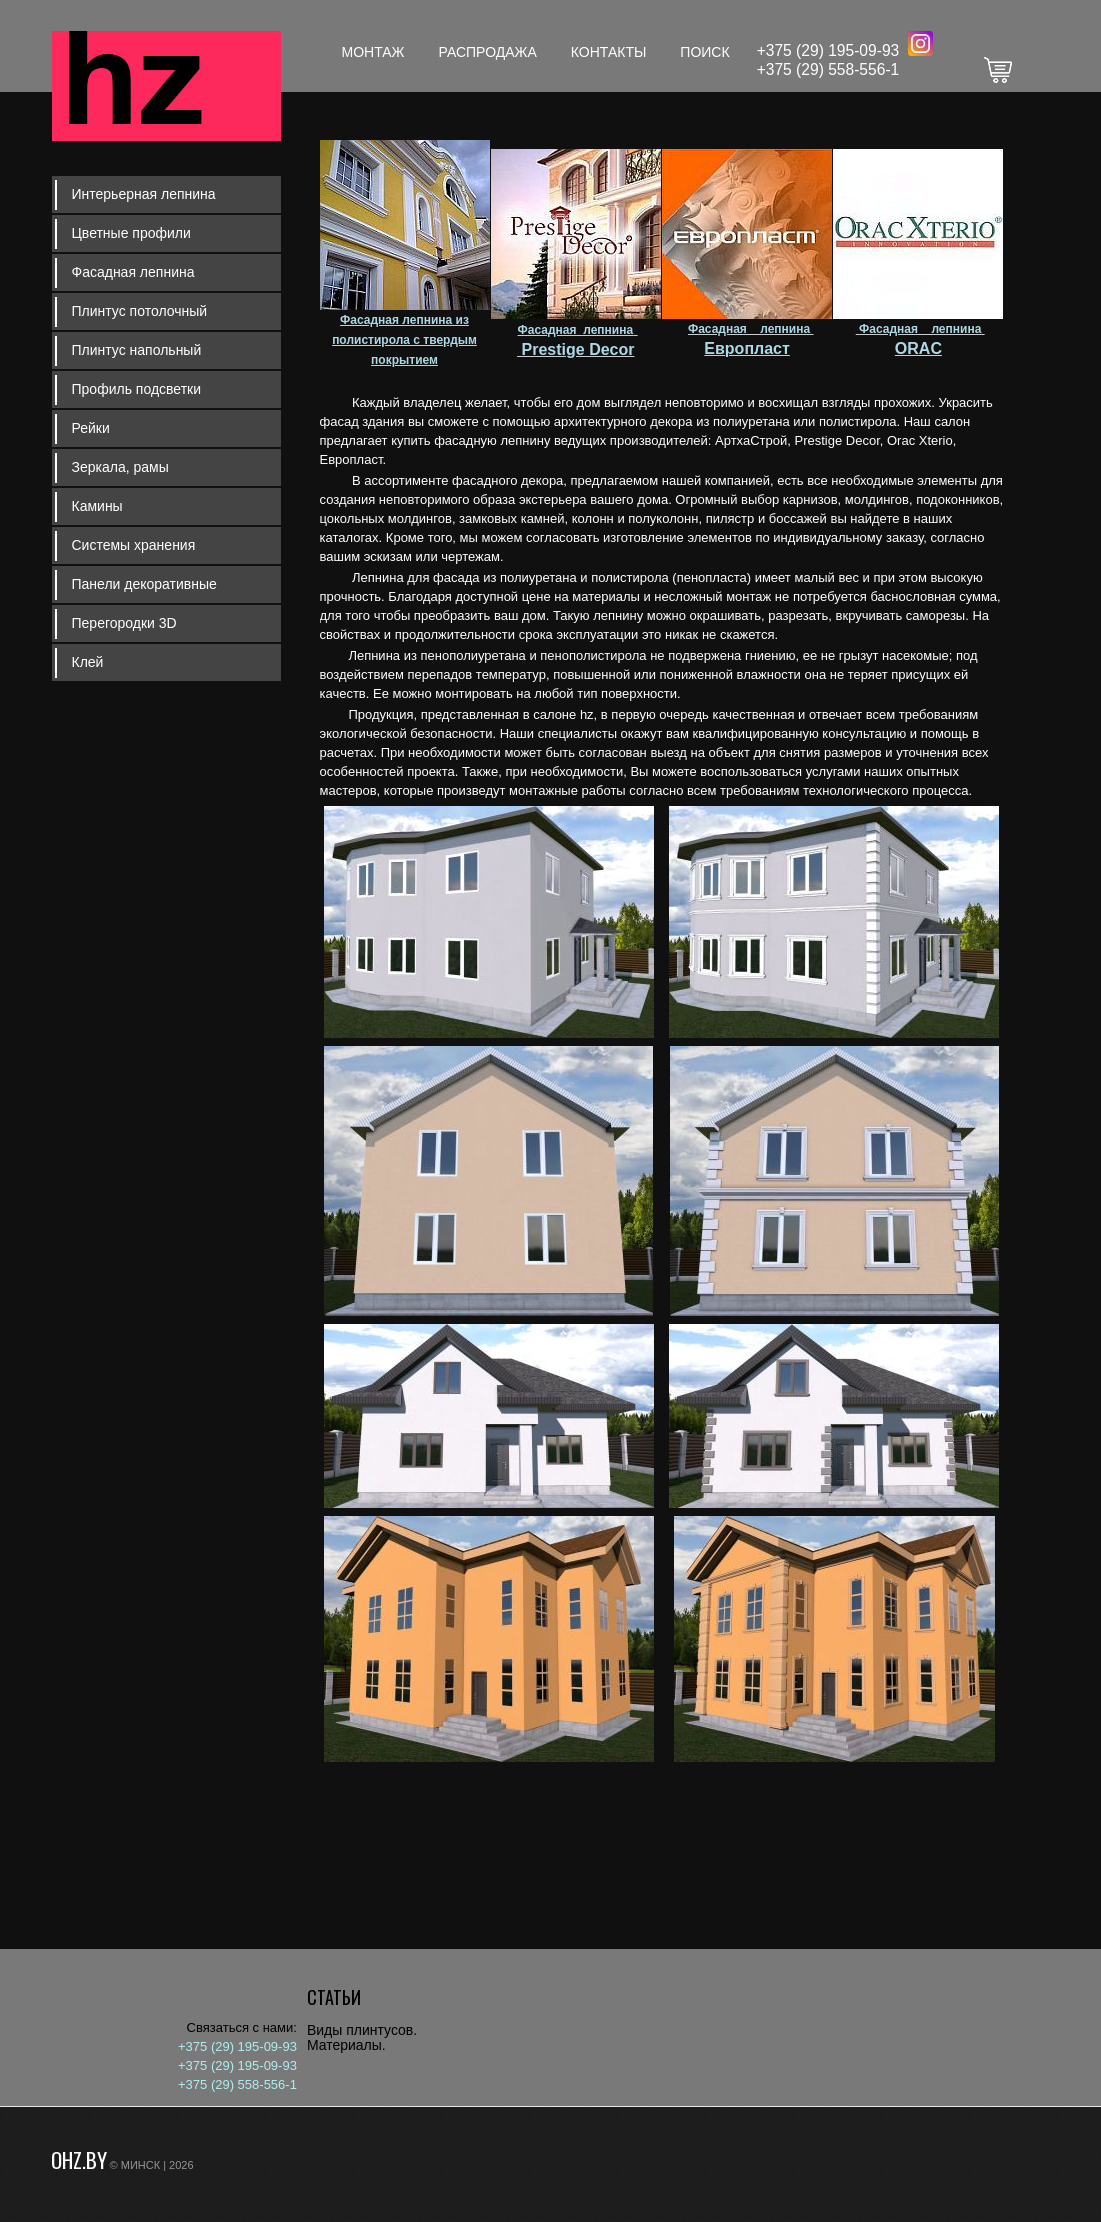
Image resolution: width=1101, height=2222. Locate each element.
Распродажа (488, 52)
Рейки (91, 428)
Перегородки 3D (124, 623)
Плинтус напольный (137, 350)
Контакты (609, 52)
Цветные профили (131, 233)
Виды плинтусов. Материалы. (362, 2037)
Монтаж (373, 52)
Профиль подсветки (137, 389)
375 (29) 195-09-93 (833, 50)
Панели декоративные (144, 584)
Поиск (704, 52)
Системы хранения (134, 545)
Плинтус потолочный (140, 311)
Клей (88, 662)
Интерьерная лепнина (144, 194)
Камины (97, 506)
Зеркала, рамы (120, 467)
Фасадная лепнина (133, 272)
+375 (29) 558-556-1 (828, 69)
